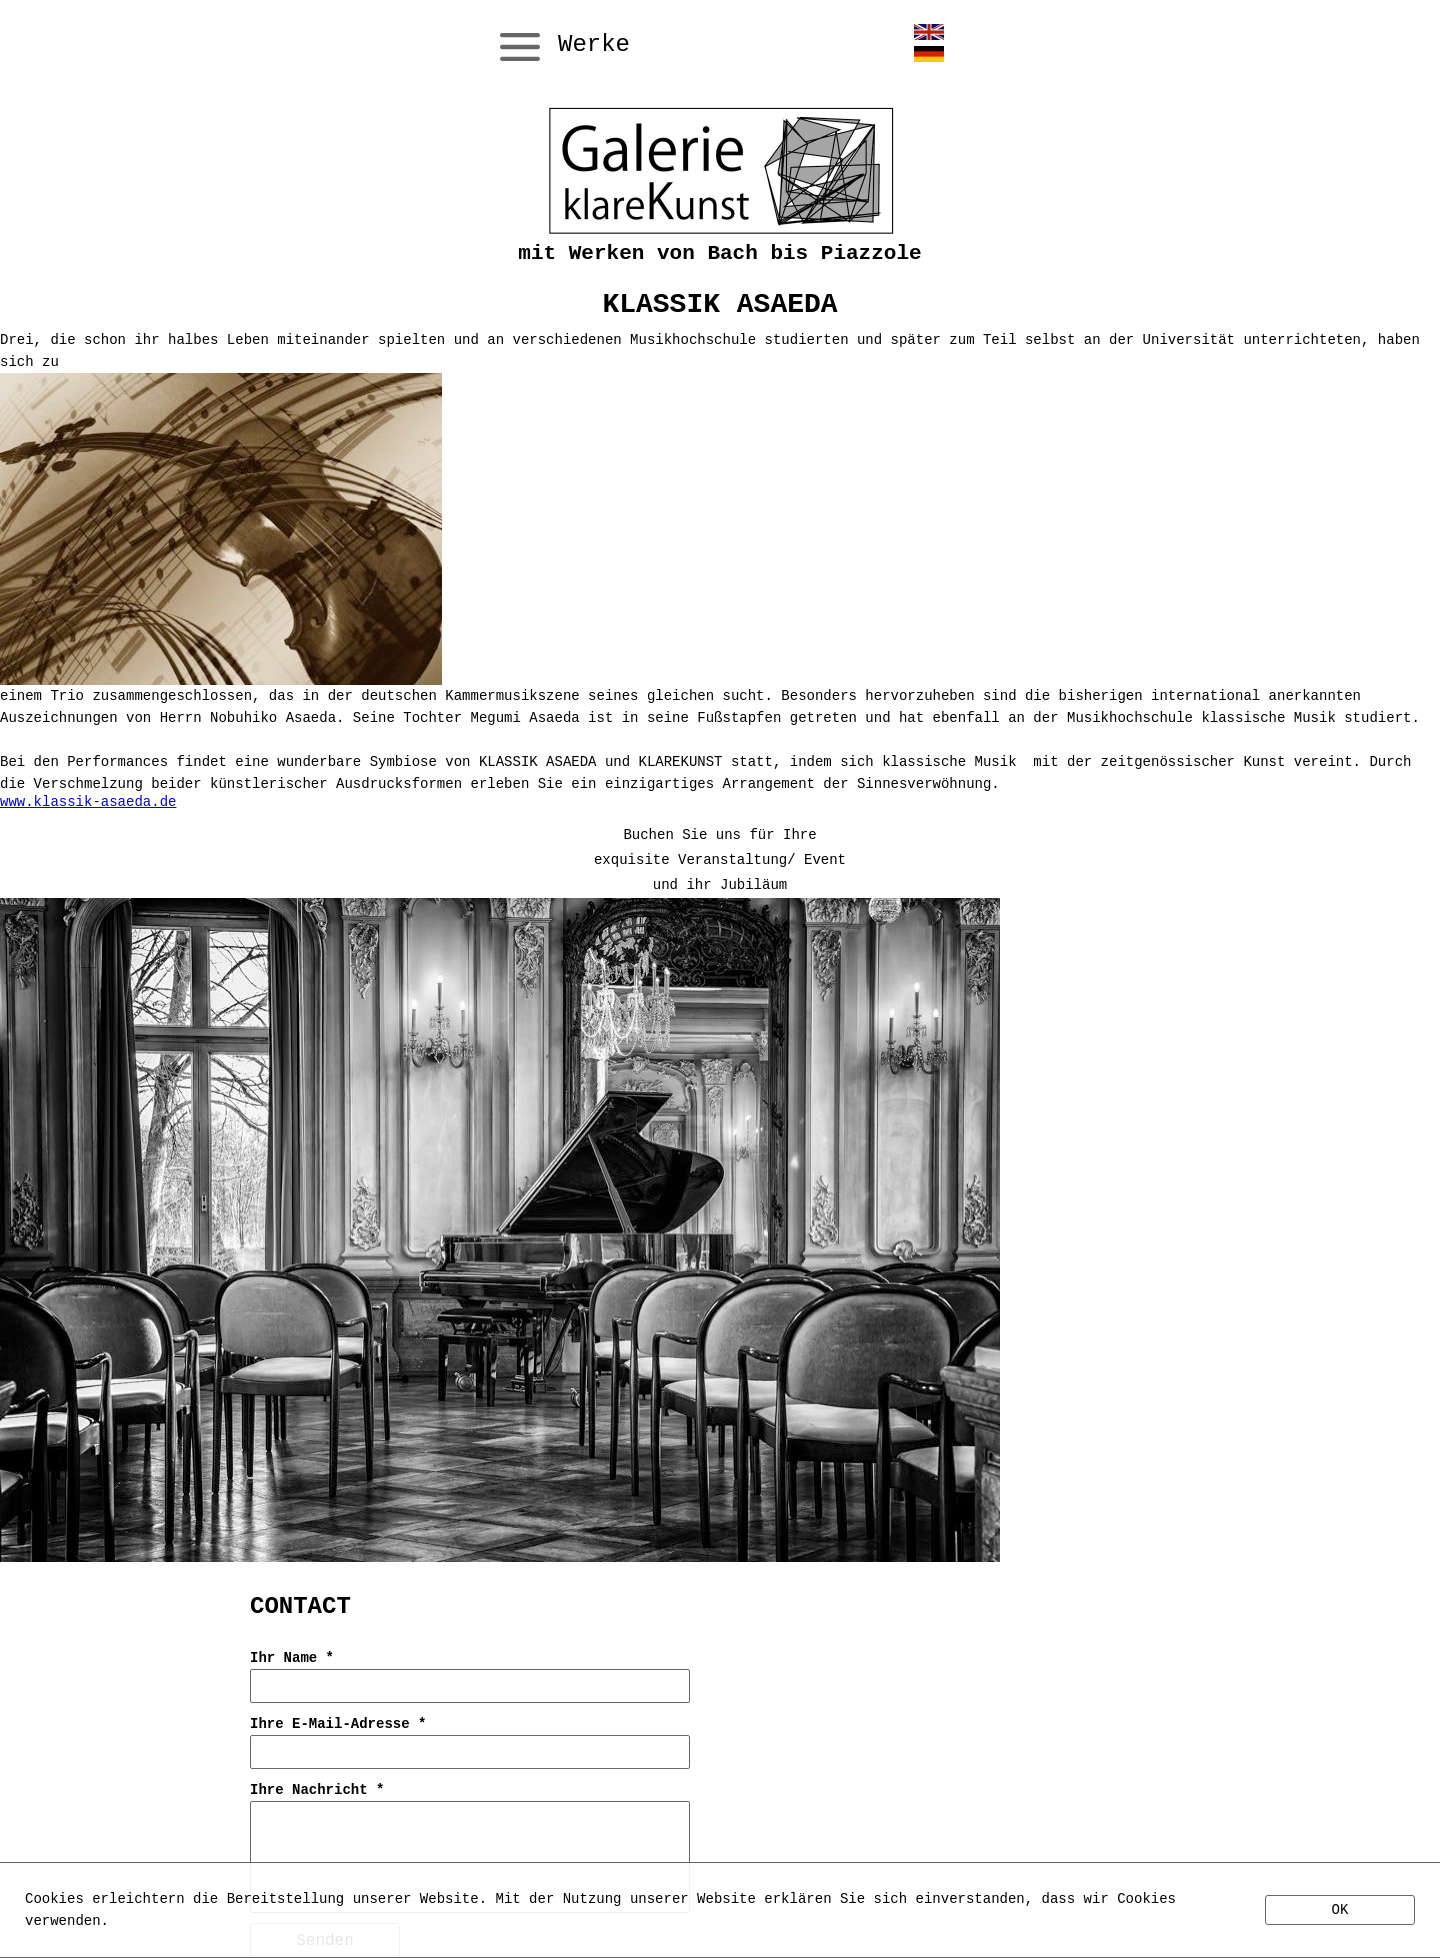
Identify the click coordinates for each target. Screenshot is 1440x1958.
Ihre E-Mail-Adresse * (338, 1724)
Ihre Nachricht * (317, 1790)
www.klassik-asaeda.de (88, 802)
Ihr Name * (292, 1658)
